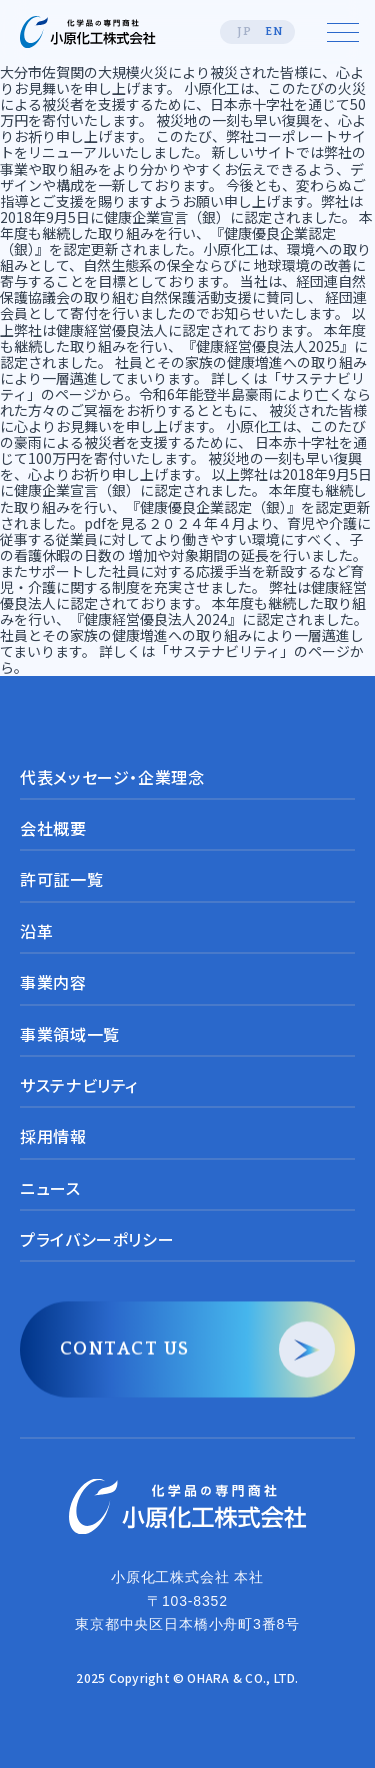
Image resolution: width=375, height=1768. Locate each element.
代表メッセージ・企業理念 (112, 777)
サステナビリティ (79, 1085)
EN (274, 31)
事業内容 (53, 983)
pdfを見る (116, 523)
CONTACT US (124, 1350)
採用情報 (53, 1137)
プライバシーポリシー (97, 1240)
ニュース (50, 1188)
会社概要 (53, 828)
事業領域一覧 (70, 1034)
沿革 (36, 931)
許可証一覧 (61, 880)
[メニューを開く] (343, 32)
